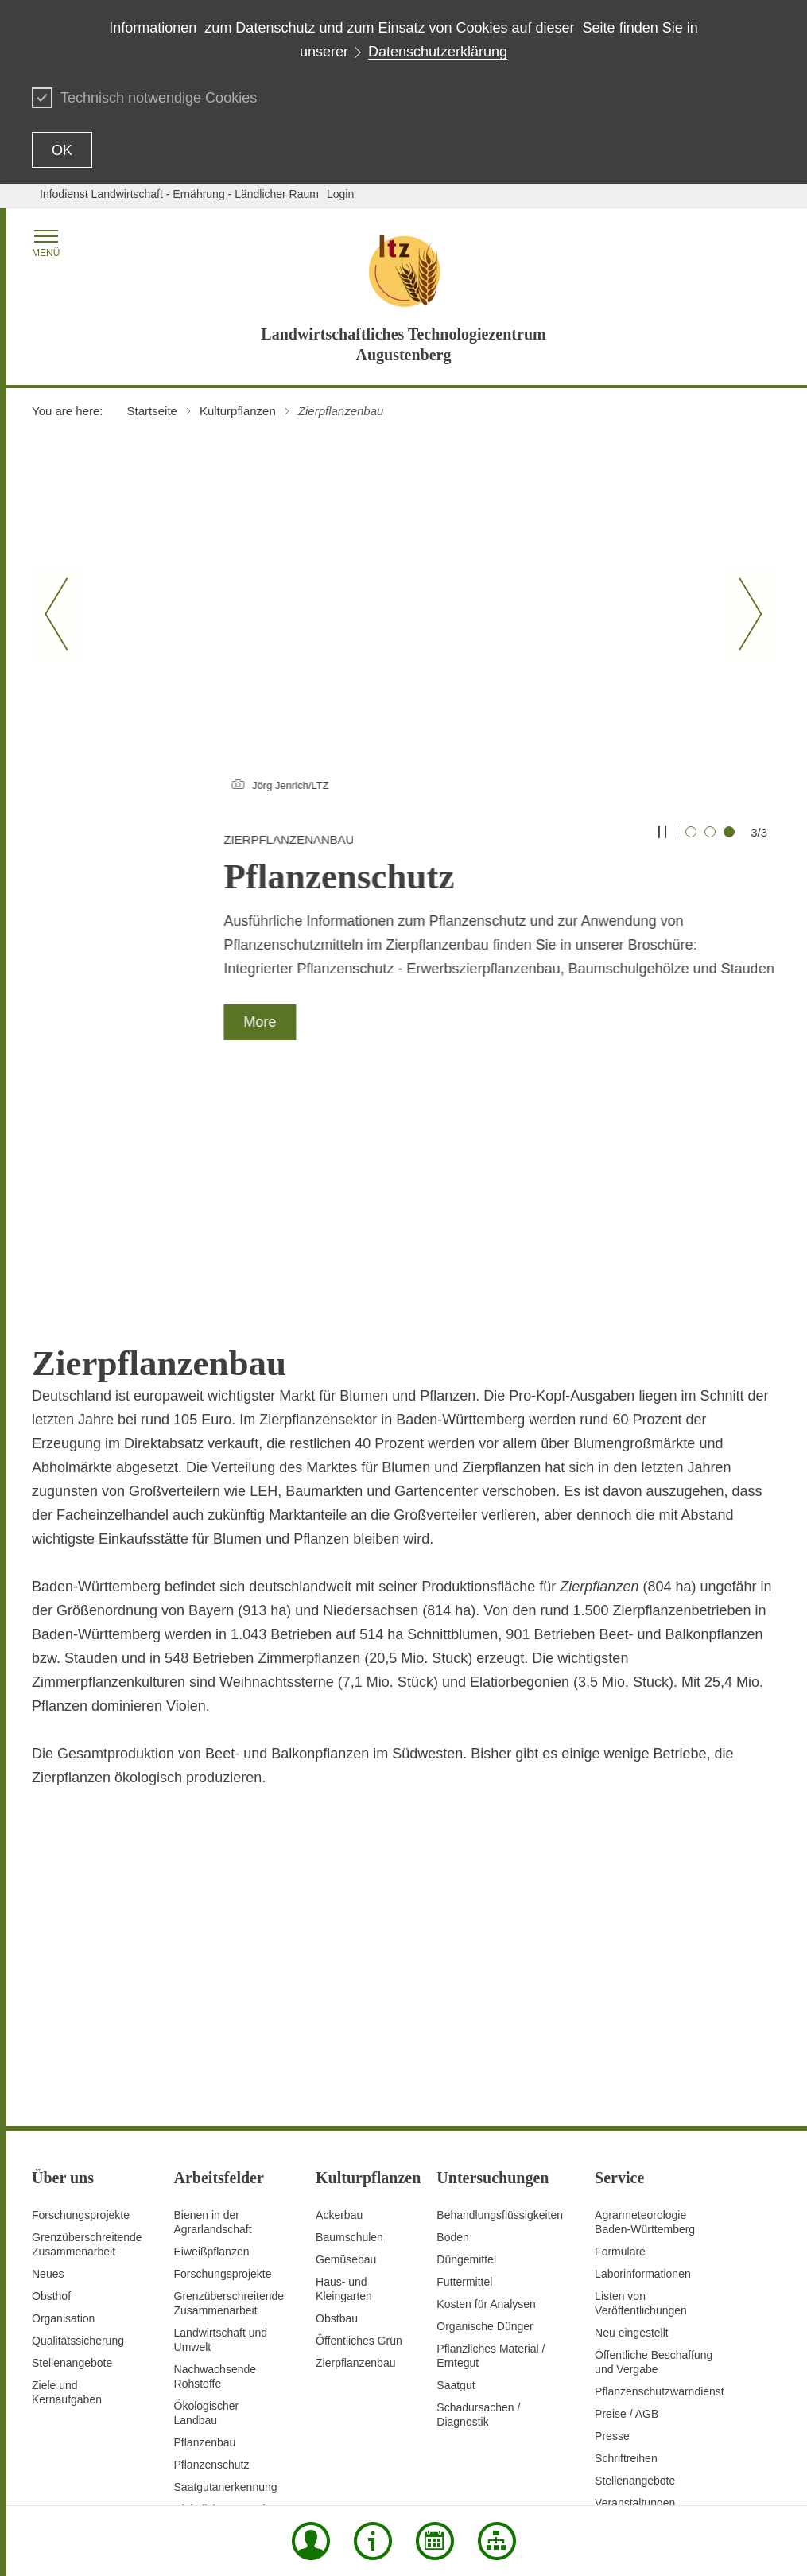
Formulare (620, 2044)
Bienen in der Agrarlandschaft (213, 2015)
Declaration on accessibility (593, 2471)
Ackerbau (339, 2008)
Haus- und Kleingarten (344, 2082)
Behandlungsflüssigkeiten (499, 2008)
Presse (612, 2229)
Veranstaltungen (635, 2296)
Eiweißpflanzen (212, 2044)
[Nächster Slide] (750, 614)
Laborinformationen (643, 2067)
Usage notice (700, 2471)
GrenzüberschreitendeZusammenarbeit (229, 2096)
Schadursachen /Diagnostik (478, 2207)
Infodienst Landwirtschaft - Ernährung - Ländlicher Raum (179, 194)
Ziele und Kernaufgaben (67, 2185)
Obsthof (51, 2089)
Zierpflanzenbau (355, 2156)
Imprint (758, 2471)
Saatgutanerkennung (225, 2280)
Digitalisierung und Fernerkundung (220, 2309)
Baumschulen (349, 2030)
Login (340, 194)
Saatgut (455, 2178)
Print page (346, 2471)
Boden (452, 2030)
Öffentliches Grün (359, 2133)
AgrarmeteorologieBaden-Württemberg (645, 2015)
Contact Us (406, 2471)
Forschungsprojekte (81, 2008)
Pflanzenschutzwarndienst (659, 2184)
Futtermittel (464, 2075)
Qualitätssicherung (78, 2133)
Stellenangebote (72, 2156)
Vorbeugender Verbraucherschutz (220, 2390)
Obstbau (337, 2111)
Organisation (63, 2111)
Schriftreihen (626, 2251)
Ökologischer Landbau (206, 2206)
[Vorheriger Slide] (56, 614)
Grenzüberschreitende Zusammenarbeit (87, 2037)
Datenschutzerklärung (437, 52)
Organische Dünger (484, 2119)
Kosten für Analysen (486, 2097)
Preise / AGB (626, 2207)
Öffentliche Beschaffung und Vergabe (653, 2155)
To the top (56, 2472)
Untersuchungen (215, 2339)
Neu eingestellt (632, 2125)
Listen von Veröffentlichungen (641, 2096)
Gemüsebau (346, 2052)
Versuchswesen (213, 2361)
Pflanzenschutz (212, 2258)
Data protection (480, 2471)
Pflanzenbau (205, 2235)
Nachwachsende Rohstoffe (215, 2169)
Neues (48, 2067)
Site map (290, 2471)
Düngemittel (466, 2052)
